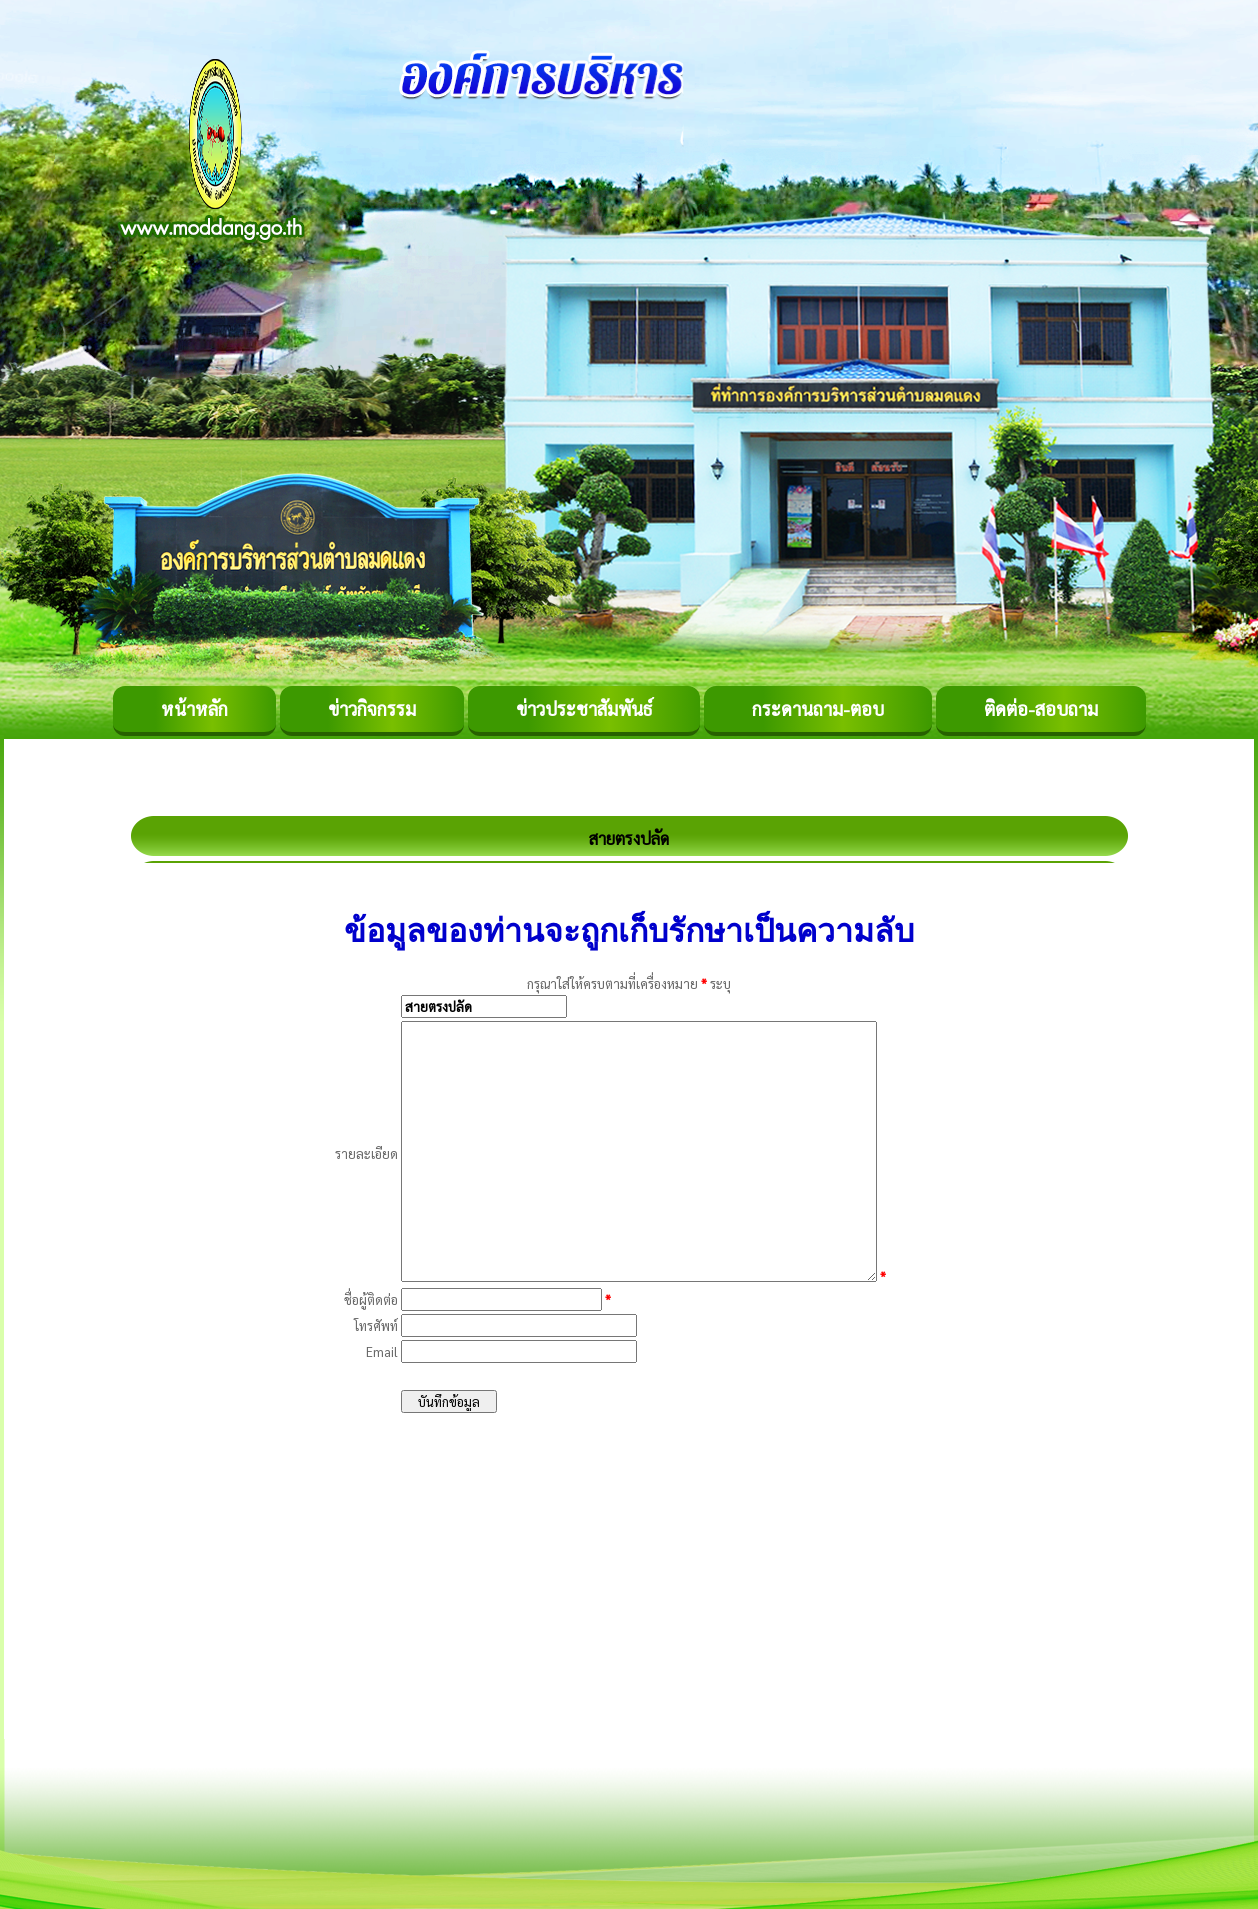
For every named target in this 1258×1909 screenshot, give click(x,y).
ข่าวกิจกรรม (372, 708)
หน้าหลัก (194, 708)
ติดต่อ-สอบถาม (1041, 708)
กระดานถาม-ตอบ (818, 708)
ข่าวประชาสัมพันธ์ (584, 708)
